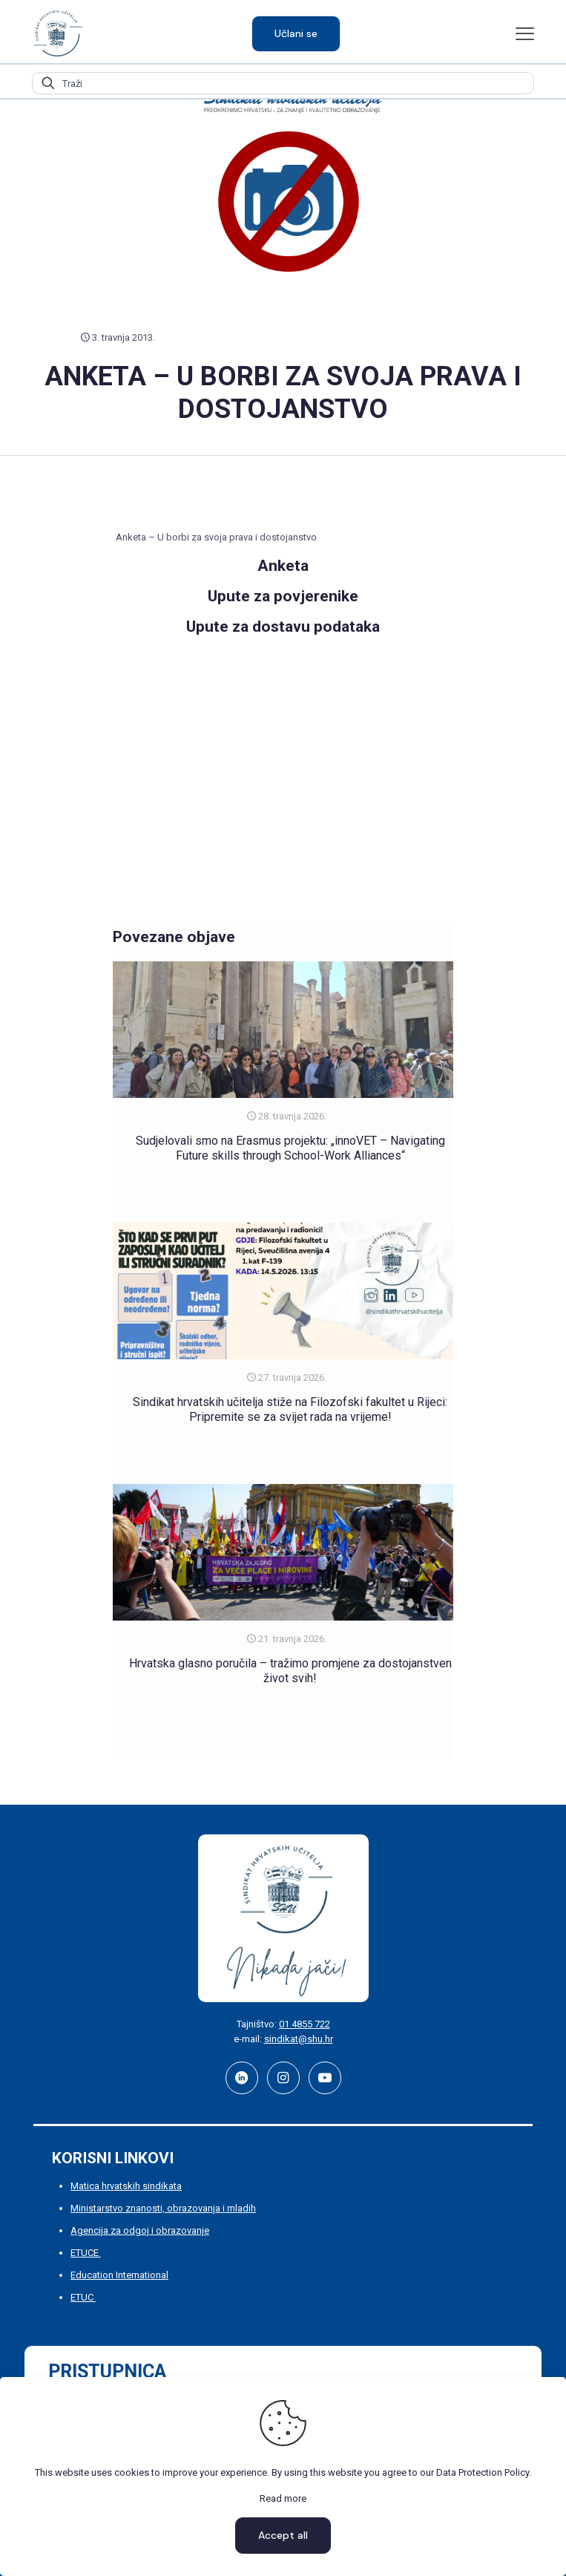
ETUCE (85, 2252)
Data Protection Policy (482, 2472)
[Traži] (283, 83)
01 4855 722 (304, 2024)
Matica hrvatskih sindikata (126, 2185)
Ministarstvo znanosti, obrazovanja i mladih (163, 2208)
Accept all (283, 2535)
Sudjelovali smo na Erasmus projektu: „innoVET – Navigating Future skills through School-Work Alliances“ (290, 1148)
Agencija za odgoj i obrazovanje (139, 2230)
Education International (119, 2275)
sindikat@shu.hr (298, 2038)
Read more (283, 2498)
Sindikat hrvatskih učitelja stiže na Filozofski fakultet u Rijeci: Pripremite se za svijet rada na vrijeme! (290, 1409)
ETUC (83, 2297)
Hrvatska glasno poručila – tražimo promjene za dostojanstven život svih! (290, 1670)
